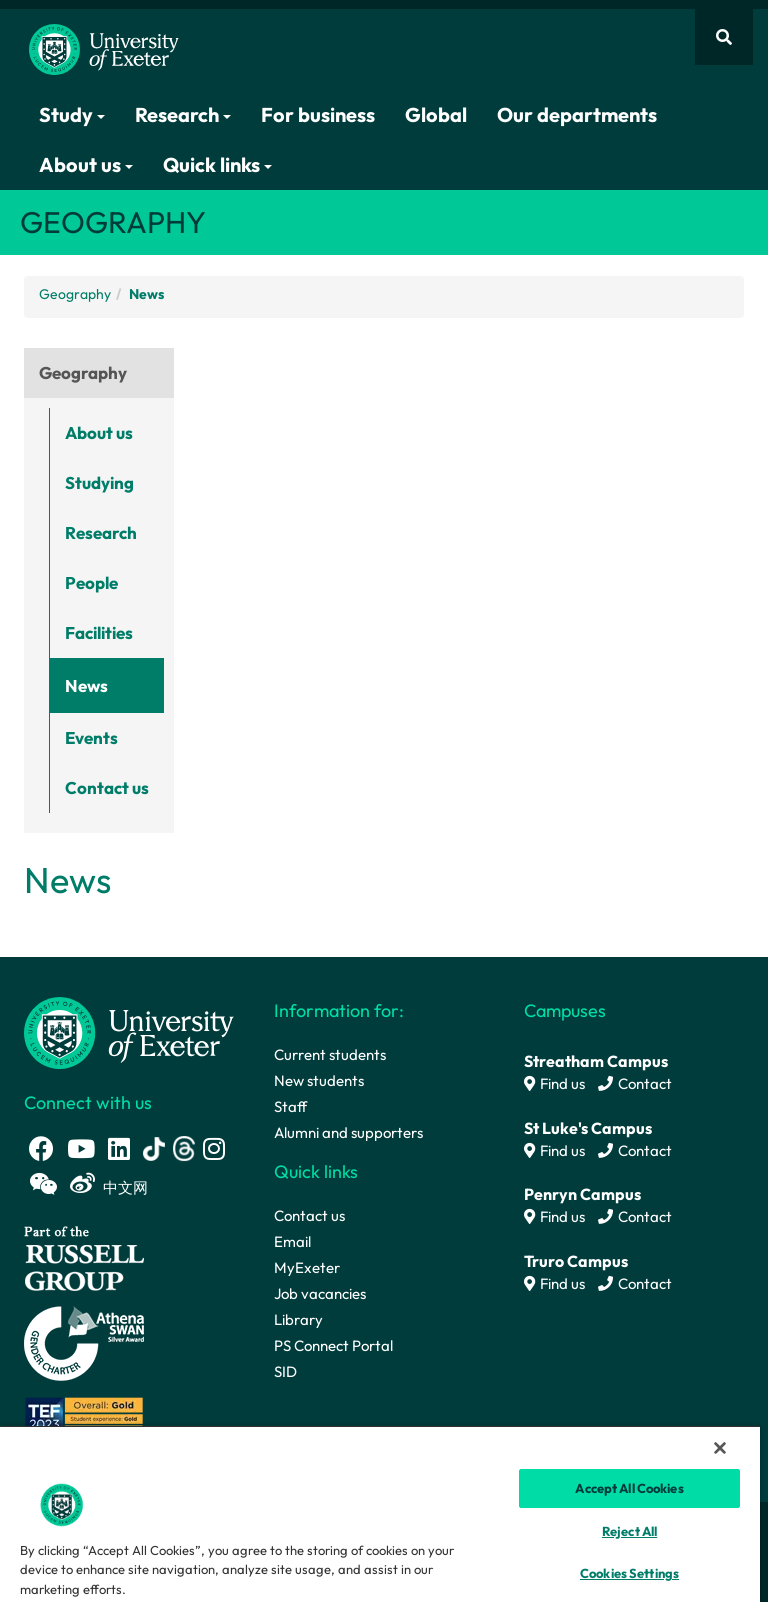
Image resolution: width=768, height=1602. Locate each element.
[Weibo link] (82, 1183)
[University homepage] (129, 1031)
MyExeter (307, 1267)
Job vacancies (320, 1293)
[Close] (720, 1448)
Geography (75, 294)
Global (436, 114)
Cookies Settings (629, 1573)
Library (298, 1319)
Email (292, 1241)
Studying (99, 482)
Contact (635, 1083)
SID (285, 1371)
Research (183, 114)
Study (72, 114)
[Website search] (724, 37)
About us (86, 164)
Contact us (107, 787)
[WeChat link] (43, 1183)
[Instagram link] (214, 1148)
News (86, 685)
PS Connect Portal (333, 1345)
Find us (554, 1083)
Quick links (217, 164)
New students (319, 1080)
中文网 (125, 1187)
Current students (330, 1054)
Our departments (577, 114)
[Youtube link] (81, 1148)
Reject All (629, 1531)
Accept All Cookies (629, 1488)
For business (318, 114)
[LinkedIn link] (119, 1148)
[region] (380, 1513)
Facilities (99, 632)
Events (91, 737)
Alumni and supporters (348, 1132)
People (91, 582)
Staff (290, 1106)
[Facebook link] (41, 1148)
